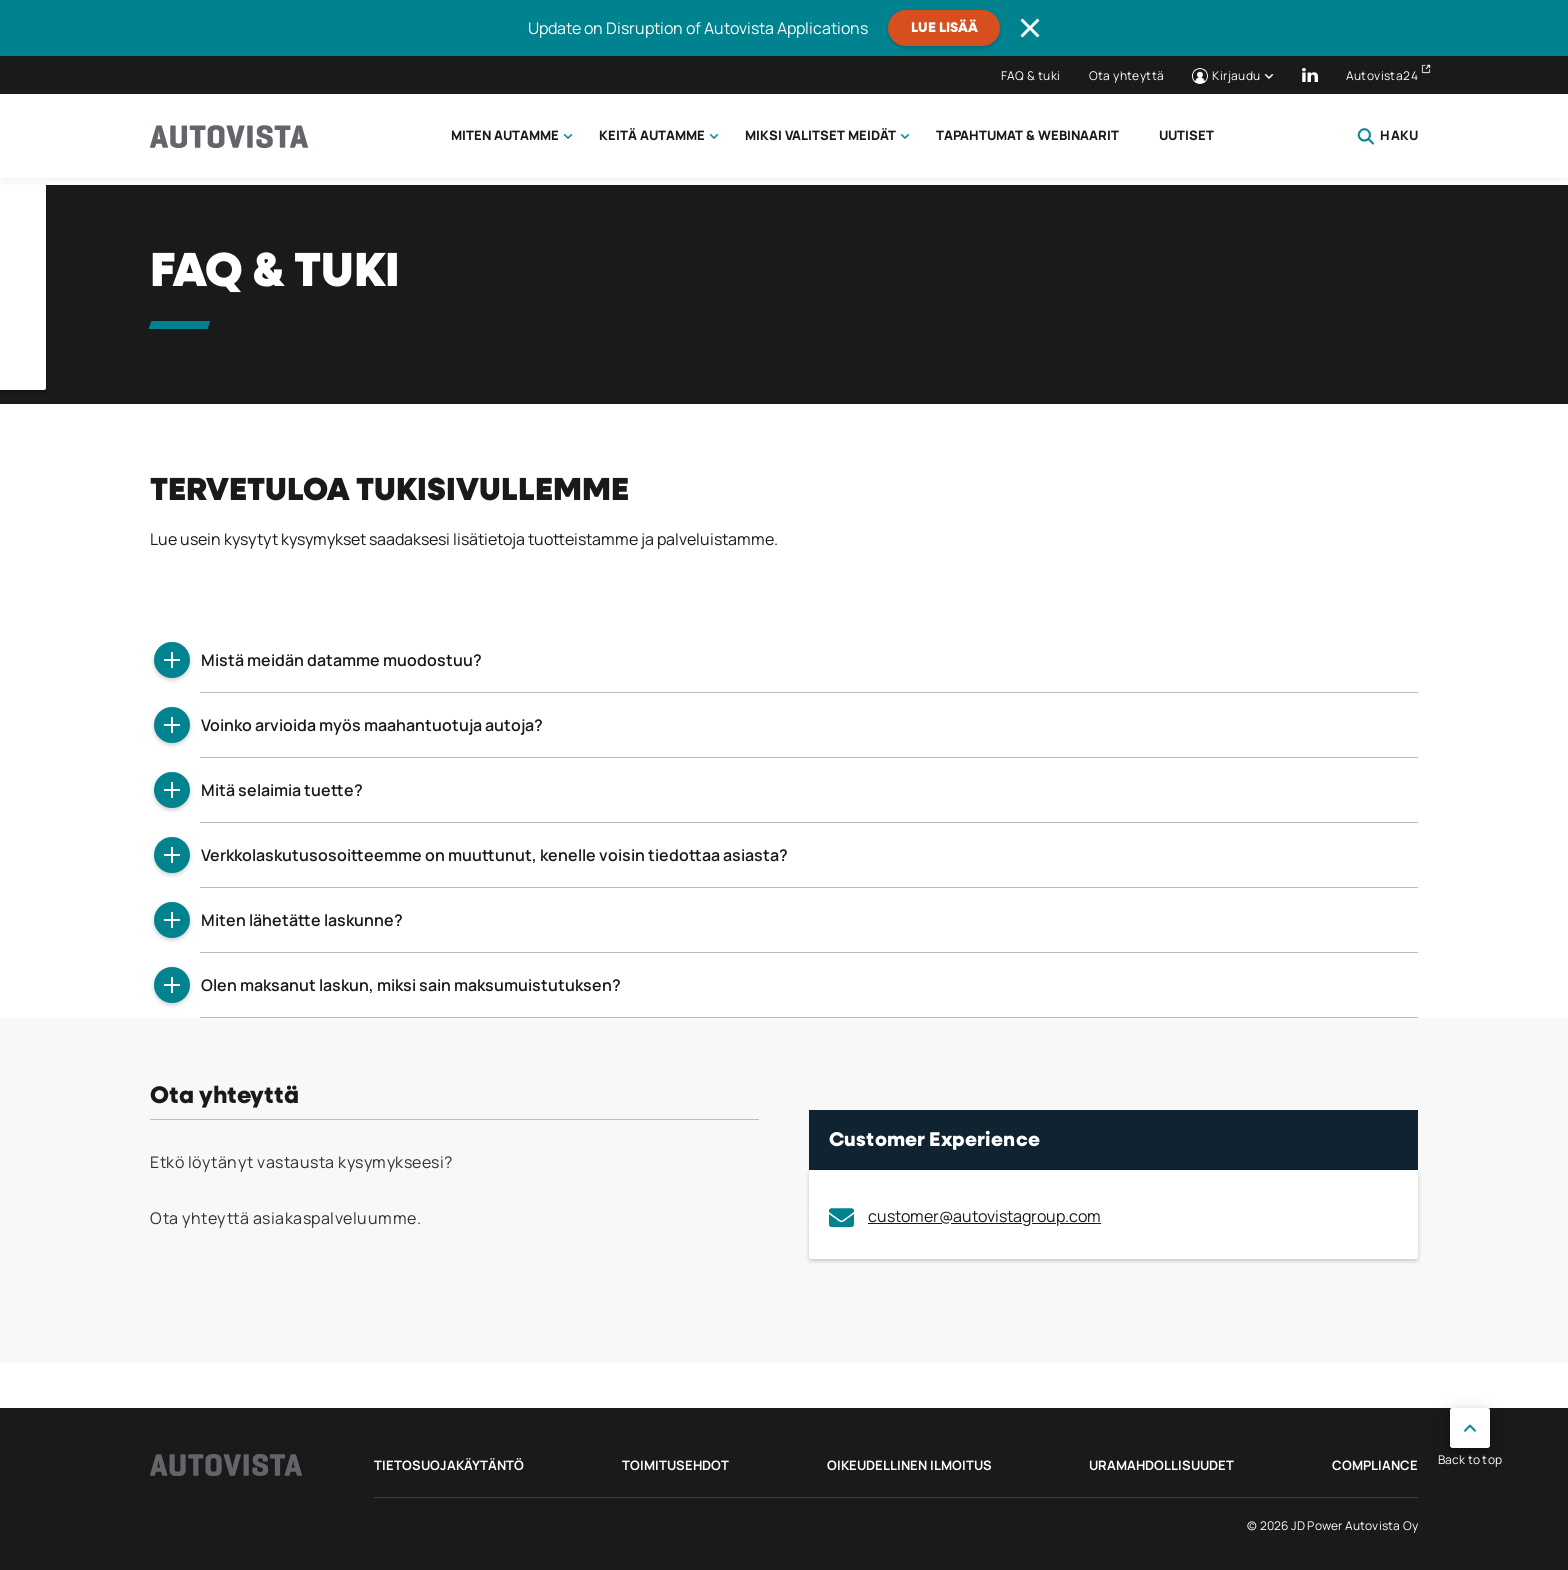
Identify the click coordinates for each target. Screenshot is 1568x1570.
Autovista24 (1382, 75)
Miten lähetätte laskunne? (302, 920)
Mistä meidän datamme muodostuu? (341, 660)
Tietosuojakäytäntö (449, 1465)
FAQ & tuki (1031, 75)
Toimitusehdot (675, 1465)
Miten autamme (505, 135)
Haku (1387, 136)
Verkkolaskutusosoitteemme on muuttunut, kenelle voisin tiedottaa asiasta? (494, 855)
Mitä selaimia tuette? (282, 790)
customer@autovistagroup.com (965, 1216)
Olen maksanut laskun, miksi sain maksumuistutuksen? (411, 985)
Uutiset (1186, 135)
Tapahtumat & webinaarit (1027, 135)
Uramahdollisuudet (1161, 1465)
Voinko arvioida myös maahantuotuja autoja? (372, 725)
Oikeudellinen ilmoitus (909, 1465)
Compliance (1375, 1465)
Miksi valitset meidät (820, 135)
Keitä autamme (652, 135)
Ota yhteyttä (1127, 75)
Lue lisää (944, 28)
